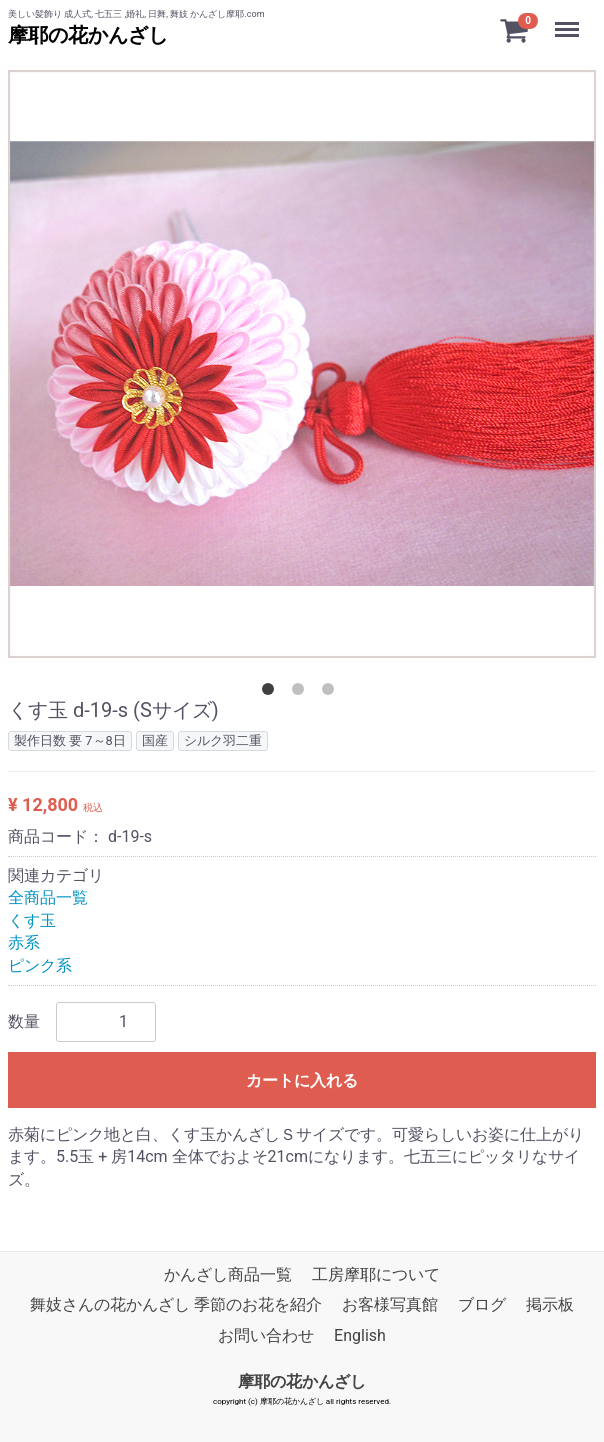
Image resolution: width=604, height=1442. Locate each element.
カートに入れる (302, 1080)
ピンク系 (40, 965)
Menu (569, 20)
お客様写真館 (390, 1304)
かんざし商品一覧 (228, 1274)
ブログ (482, 1304)
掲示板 (550, 1304)
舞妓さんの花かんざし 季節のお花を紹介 (176, 1304)
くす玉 (32, 920)
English (360, 1335)
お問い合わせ (266, 1335)
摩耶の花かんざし (88, 35)
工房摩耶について (376, 1274)
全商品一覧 (48, 897)
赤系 (24, 942)
